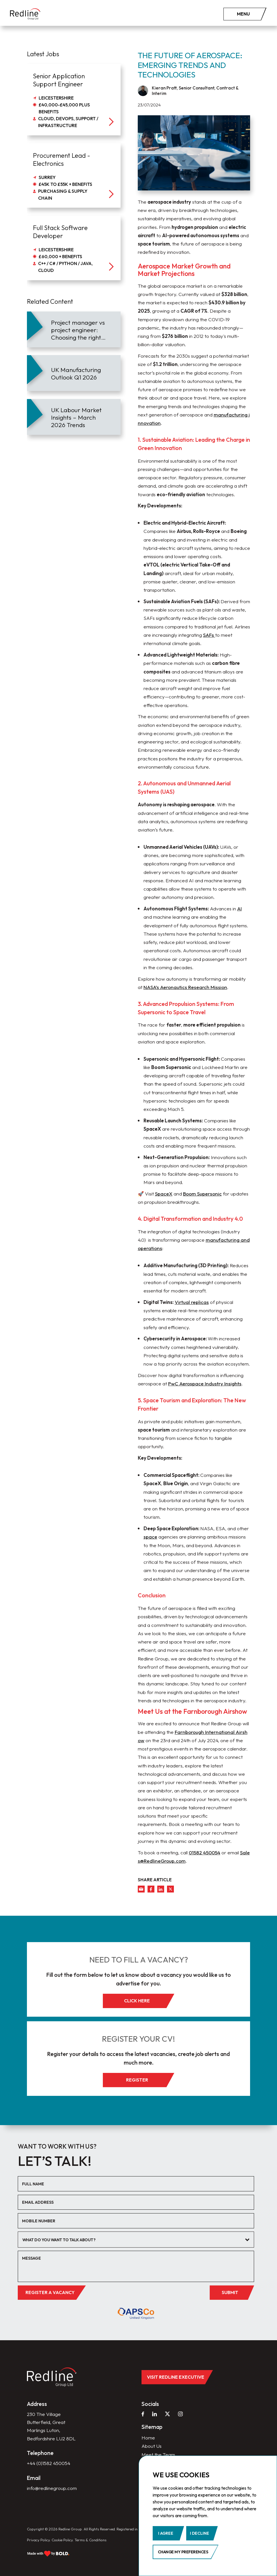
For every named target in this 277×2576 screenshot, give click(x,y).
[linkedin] (160, 1889)
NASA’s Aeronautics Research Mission (185, 987)
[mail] (141, 1889)
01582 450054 (204, 1852)
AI (239, 909)
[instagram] (180, 2413)
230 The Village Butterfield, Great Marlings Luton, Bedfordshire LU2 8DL (51, 2426)
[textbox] (131, 2240)
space (150, 1537)
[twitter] (170, 1889)
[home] (25, 14)
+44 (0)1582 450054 (48, 2463)
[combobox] (136, 2240)
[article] (74, 329)
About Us (152, 2446)
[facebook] (151, 1889)
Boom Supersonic (202, 1194)
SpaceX (163, 1194)
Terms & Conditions (90, 2540)
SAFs (208, 635)
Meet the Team (158, 2455)
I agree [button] (165, 2533)
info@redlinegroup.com (52, 2488)
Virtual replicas (192, 1302)
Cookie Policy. (63, 2540)
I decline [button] (199, 2533)
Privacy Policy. (39, 2540)
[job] (74, 99)
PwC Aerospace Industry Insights (204, 1384)
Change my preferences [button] (183, 2551)
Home (148, 2438)
